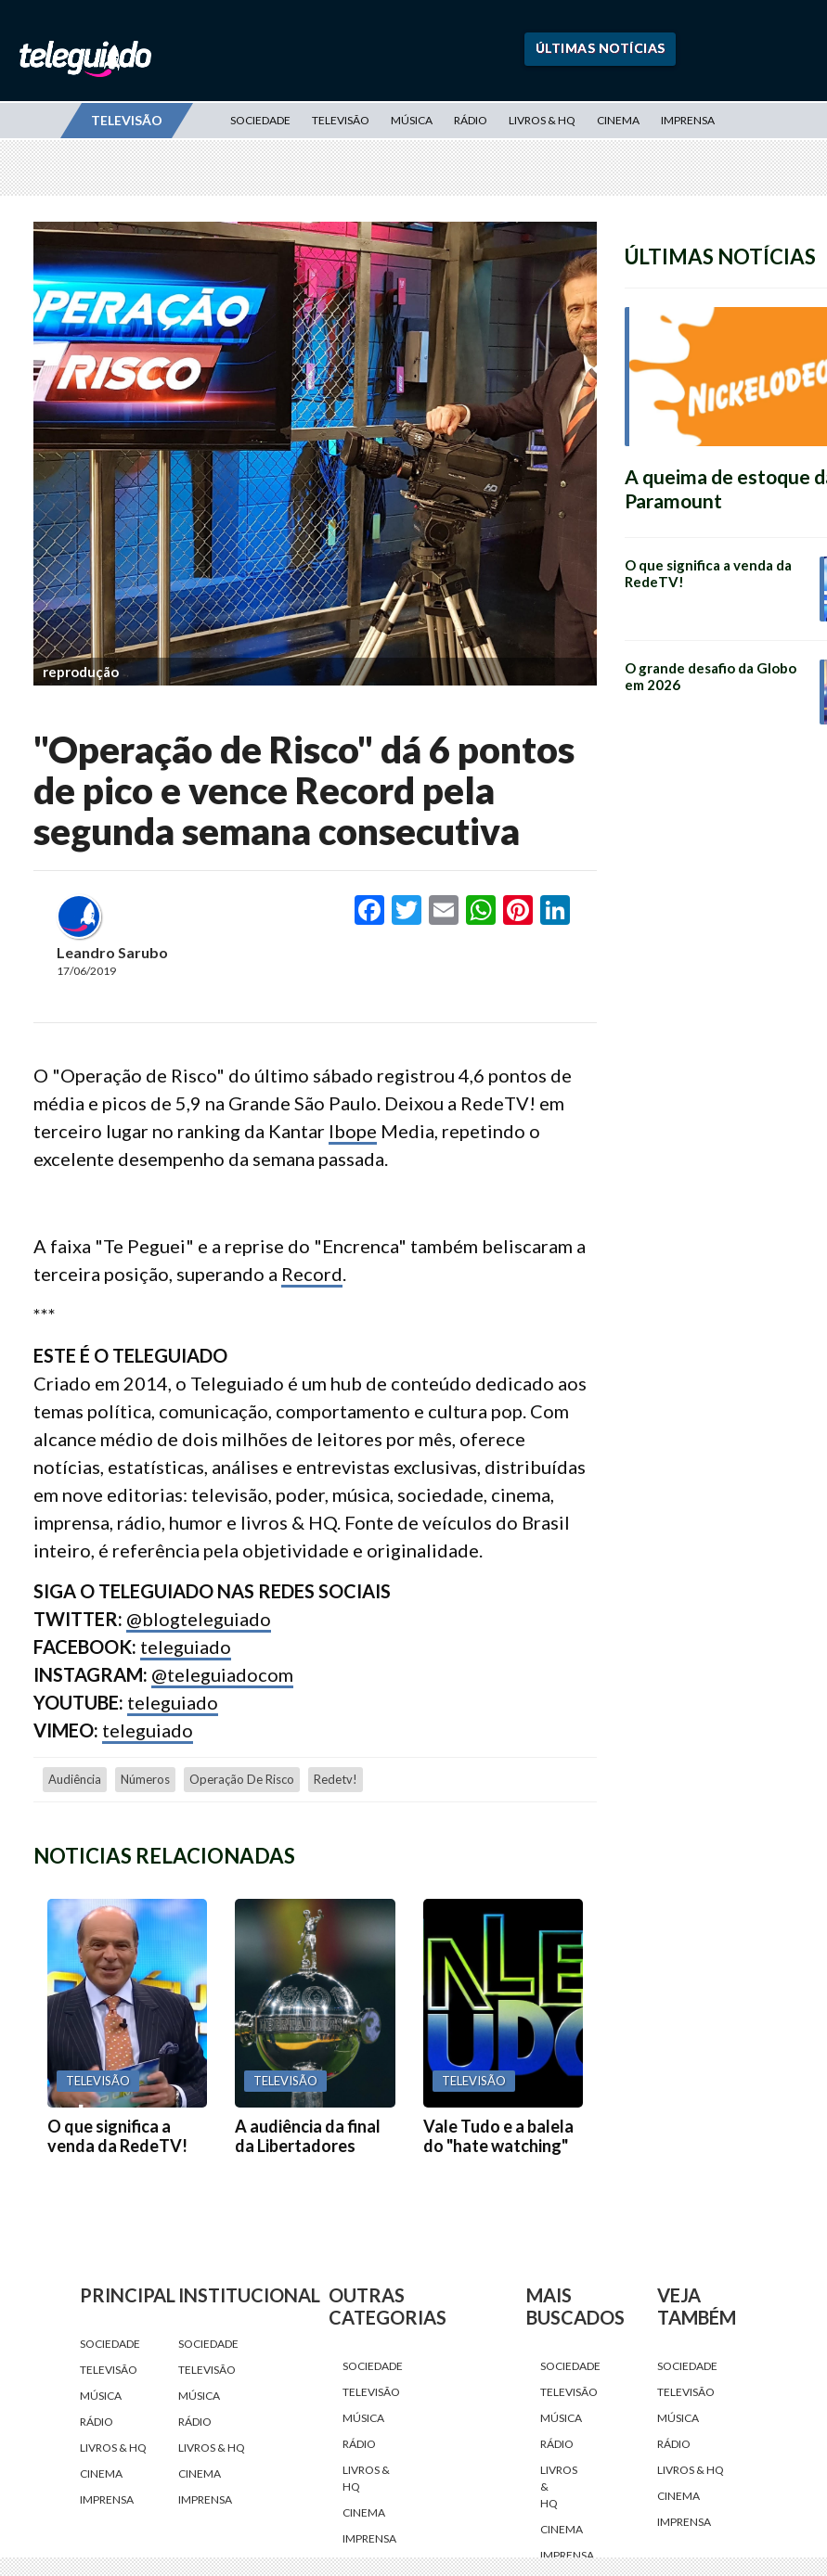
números (145, 1779)
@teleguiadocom (222, 1674)
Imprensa (688, 120)
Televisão (340, 120)
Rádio (470, 120)
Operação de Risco (241, 1779)
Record (311, 1273)
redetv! (335, 1779)
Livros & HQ (542, 120)
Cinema (618, 120)
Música (412, 120)
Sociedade (260, 120)
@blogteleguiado (198, 1619)
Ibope (353, 1131)
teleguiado (185, 1646)
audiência (74, 1779)
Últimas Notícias (600, 48)
